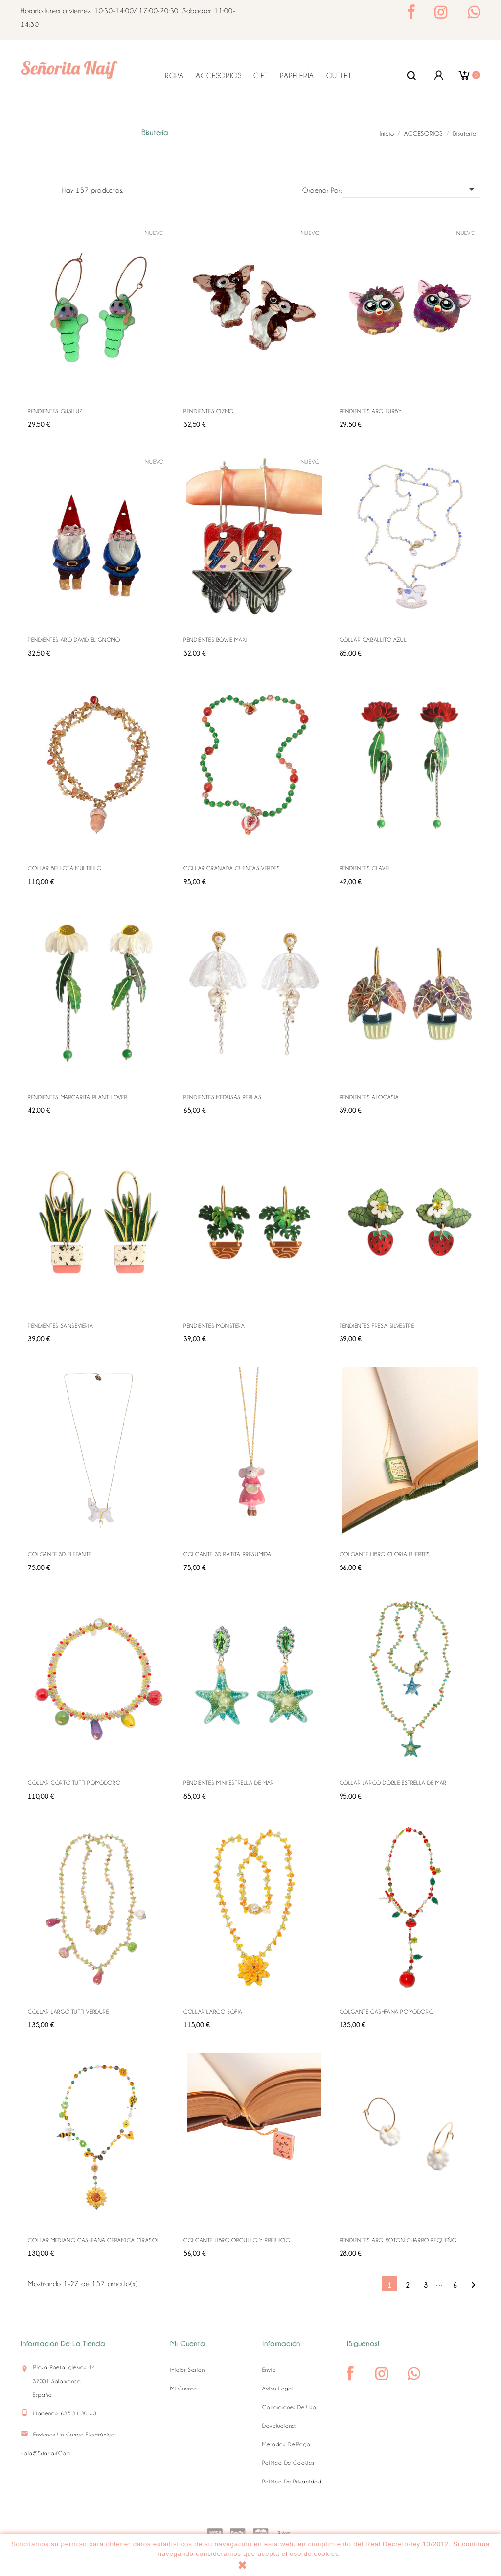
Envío (269, 2370)
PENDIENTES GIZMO (208, 411)
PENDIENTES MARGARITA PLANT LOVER (77, 1097)
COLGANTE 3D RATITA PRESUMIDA (227, 1554)
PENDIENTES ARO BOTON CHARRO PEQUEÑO (398, 2240)
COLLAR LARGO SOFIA (213, 2011)
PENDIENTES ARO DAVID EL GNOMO (74, 640)
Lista (49, 189)
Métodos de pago (286, 2444)
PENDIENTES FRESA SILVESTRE (377, 1326)
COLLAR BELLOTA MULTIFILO (64, 868)
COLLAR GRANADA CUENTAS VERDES (231, 868)
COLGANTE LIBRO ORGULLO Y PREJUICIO (236, 2240)
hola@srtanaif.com (45, 2453)
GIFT (260, 76)
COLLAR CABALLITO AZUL (373, 640)
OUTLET (339, 76)
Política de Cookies (288, 2463)
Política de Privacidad (292, 2481)
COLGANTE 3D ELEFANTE (59, 1554)
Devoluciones (279, 2426)
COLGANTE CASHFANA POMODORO (387, 2011)
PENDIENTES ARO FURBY (371, 411)
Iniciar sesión (187, 2370)
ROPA (174, 76)
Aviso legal (277, 2388)
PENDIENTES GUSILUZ (55, 411)
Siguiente (473, 2285)
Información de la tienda (63, 2344)
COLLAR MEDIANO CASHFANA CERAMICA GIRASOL (93, 2240)
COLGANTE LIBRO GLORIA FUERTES (385, 1554)
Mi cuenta (183, 2388)
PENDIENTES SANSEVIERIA (60, 1326)
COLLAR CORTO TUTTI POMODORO (74, 1783)
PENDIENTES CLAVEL (365, 868)
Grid (33, 189)
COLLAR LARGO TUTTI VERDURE (68, 2011)
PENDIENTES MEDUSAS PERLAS (222, 1097)
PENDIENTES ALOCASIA (369, 1097)
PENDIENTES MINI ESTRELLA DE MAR (228, 1783)
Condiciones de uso (289, 2407)
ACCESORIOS (218, 76)
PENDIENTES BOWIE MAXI (215, 640)
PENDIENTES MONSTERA (214, 1326)
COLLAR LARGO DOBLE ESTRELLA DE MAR (393, 1783)
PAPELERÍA (297, 76)
